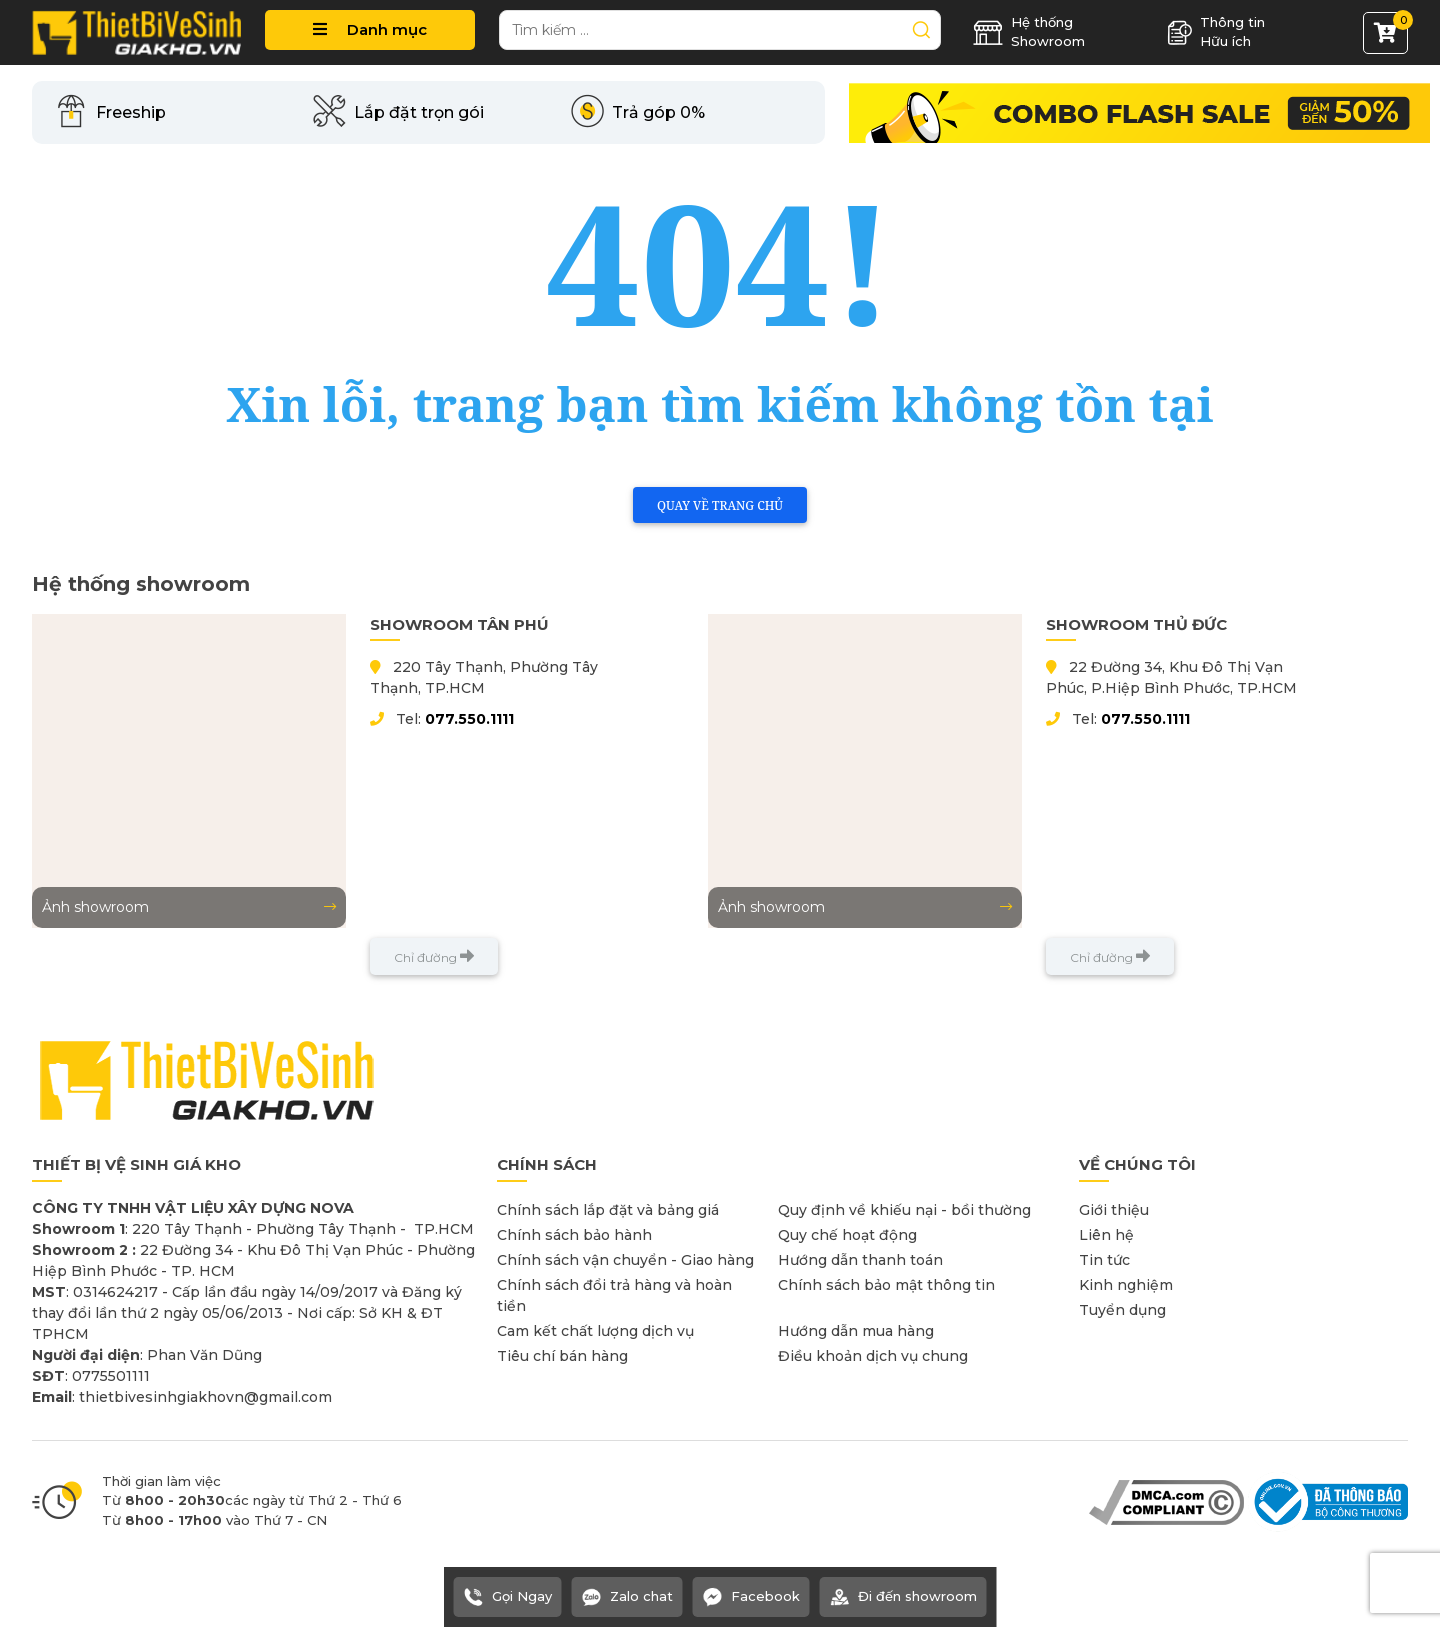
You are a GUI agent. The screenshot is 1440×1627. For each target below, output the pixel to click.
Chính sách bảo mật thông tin (886, 1285)
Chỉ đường (434, 956)
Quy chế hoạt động (847, 1235)
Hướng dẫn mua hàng (856, 1331)
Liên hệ (1106, 1235)
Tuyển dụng (1122, 1310)
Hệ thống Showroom (1029, 32)
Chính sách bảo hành (574, 1235)
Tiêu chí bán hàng (562, 1356)
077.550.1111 (469, 719)
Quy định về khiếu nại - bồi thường (904, 1210)
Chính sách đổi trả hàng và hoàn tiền (614, 1295)
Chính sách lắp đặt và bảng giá (608, 1210)
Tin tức (1104, 1260)
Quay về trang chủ (720, 505)
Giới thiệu (1114, 1210)
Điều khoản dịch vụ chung (873, 1356)
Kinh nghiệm (1126, 1285)
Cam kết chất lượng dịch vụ (595, 1331)
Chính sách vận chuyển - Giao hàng (625, 1260)
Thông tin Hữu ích (1216, 32)
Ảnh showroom (189, 907)
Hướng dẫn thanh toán (860, 1260)
